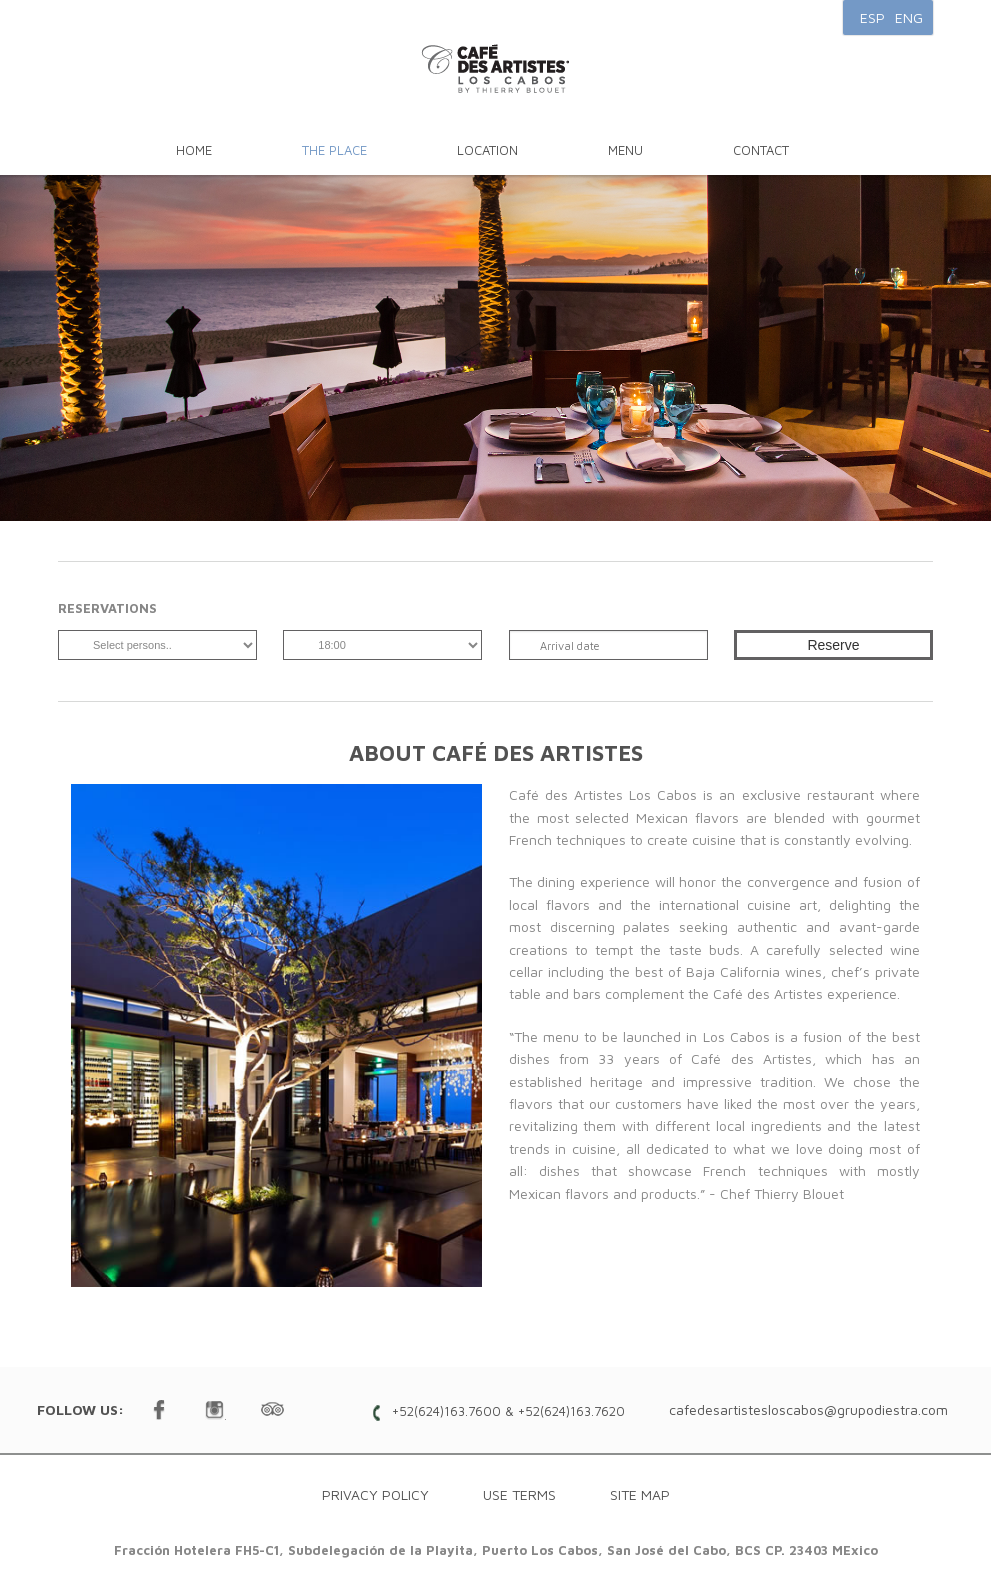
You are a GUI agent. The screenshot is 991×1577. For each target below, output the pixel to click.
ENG (909, 17)
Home (194, 150)
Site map (640, 1494)
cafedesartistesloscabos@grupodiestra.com (808, 1409)
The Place (334, 150)
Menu (625, 150)
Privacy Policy (375, 1494)
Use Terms (519, 1494)
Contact (761, 150)
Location (487, 150)
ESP (872, 17)
